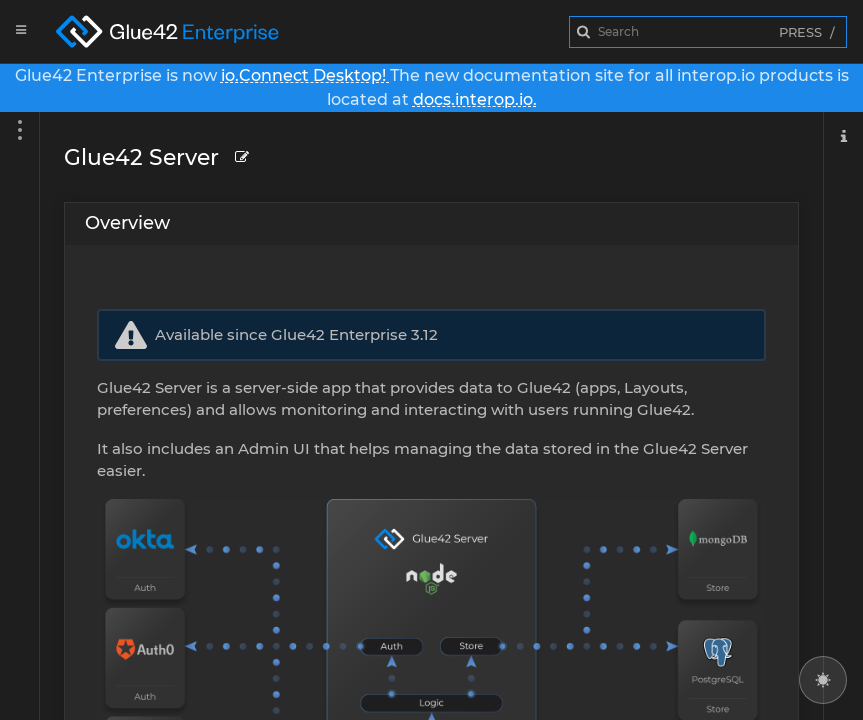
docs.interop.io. (475, 99)
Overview (127, 223)
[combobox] (708, 32)
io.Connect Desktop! (305, 75)
